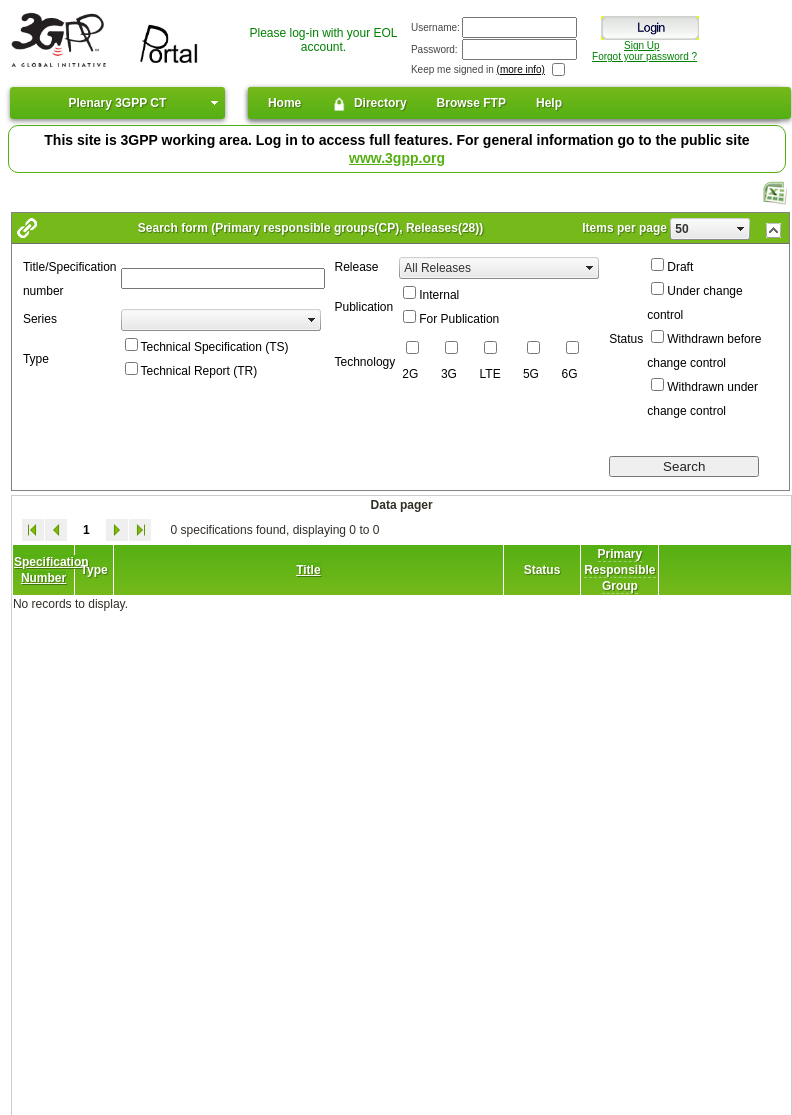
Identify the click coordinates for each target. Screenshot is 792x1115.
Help (549, 103)
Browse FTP (471, 103)
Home (284, 103)
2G (410, 374)
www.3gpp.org (397, 158)
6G (570, 374)
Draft (680, 267)
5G (531, 374)
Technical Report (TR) (199, 371)
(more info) (521, 69)
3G (449, 374)
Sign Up (642, 45)
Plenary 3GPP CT (117, 103)
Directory (368, 104)
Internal (439, 295)
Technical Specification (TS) (215, 347)
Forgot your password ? (644, 56)
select (741, 229)
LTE (490, 374)
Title (308, 570)
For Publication (459, 319)
